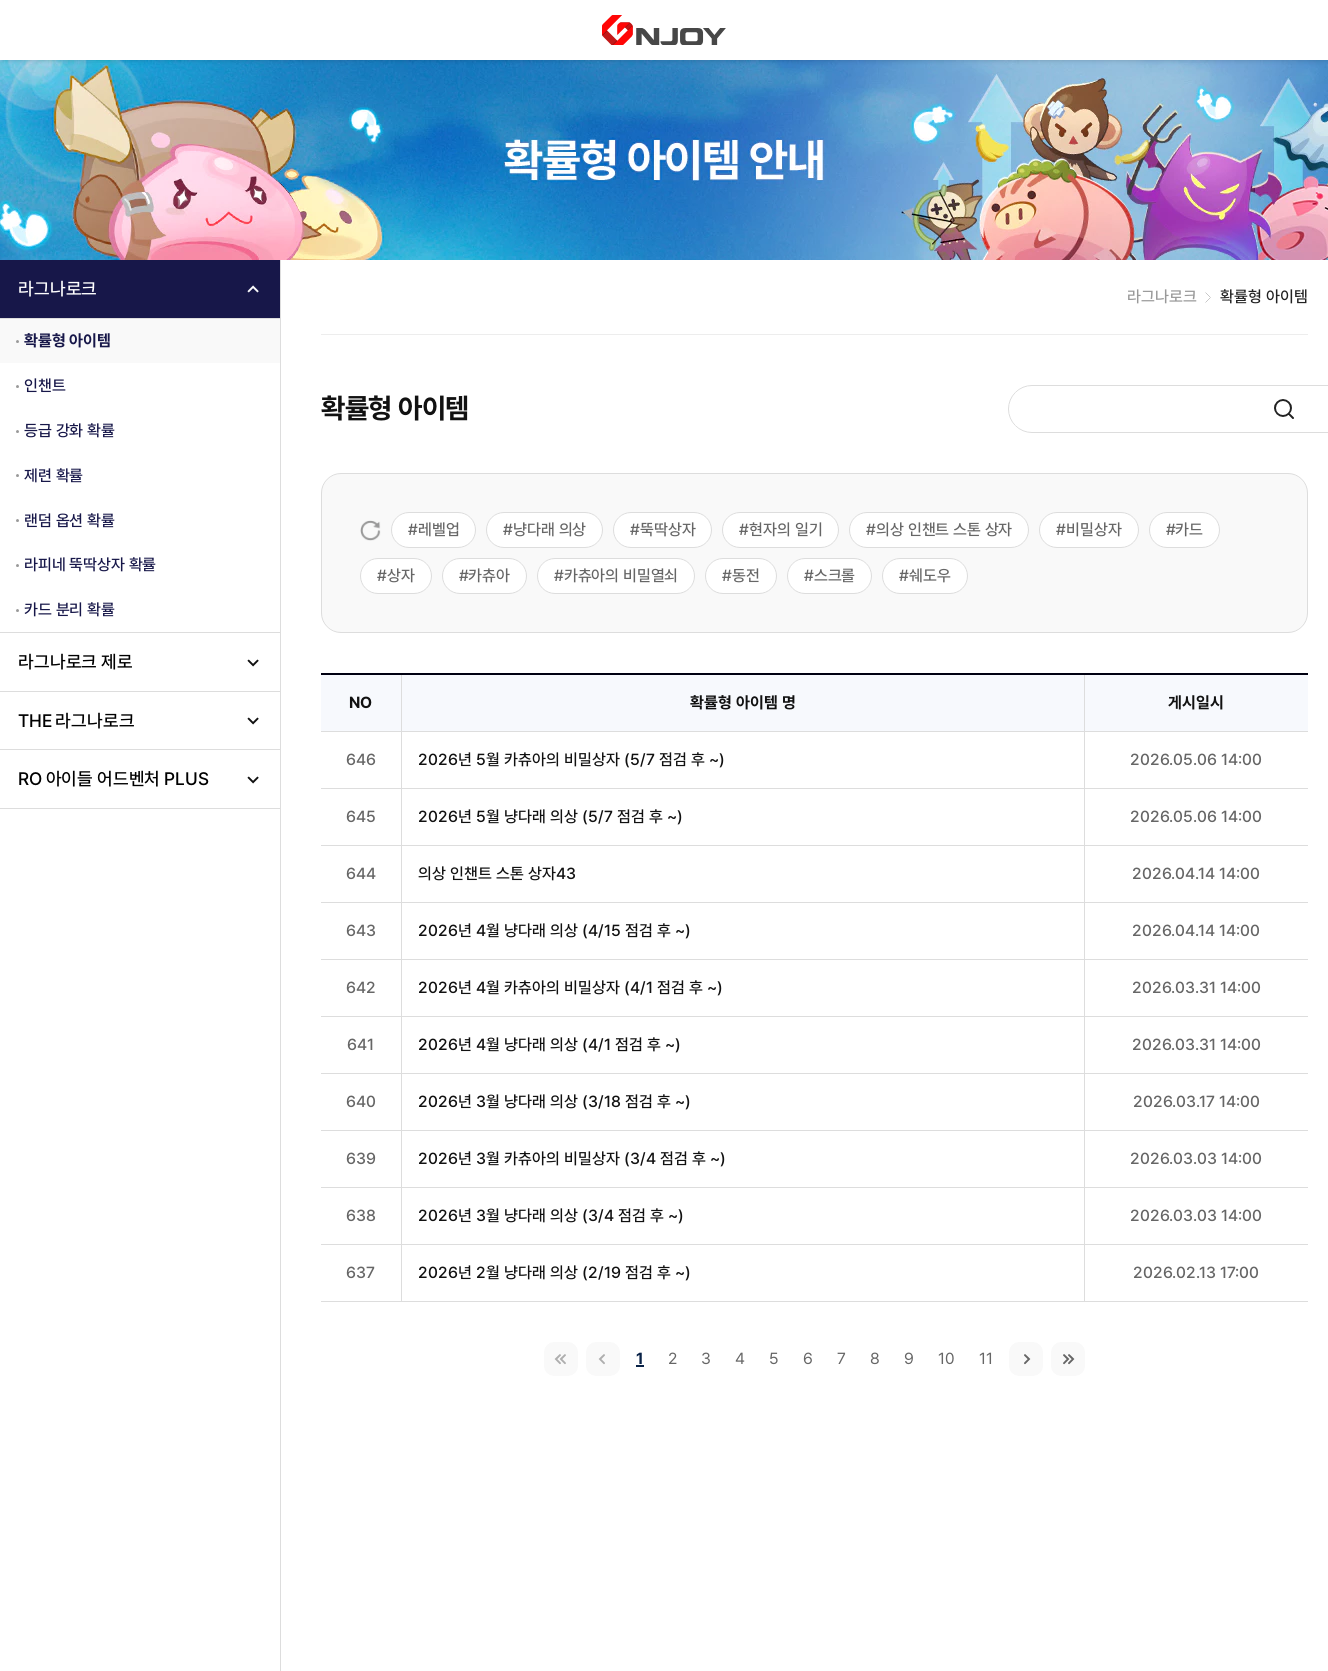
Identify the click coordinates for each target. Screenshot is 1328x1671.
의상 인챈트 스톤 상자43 (497, 873)
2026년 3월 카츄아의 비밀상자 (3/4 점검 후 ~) (572, 1158)
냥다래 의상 (549, 529)
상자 (401, 575)
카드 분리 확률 (69, 609)
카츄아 (489, 575)
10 (946, 1358)
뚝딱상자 (667, 529)
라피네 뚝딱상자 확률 (90, 564)
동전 (746, 575)
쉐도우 (930, 575)
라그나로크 (57, 288)
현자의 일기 (785, 529)
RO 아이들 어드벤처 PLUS (113, 778)
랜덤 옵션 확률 (69, 520)
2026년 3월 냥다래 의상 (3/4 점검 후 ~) (551, 1215)
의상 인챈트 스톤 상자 (944, 529)
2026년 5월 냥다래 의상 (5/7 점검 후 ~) (550, 816)
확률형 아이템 (67, 340)
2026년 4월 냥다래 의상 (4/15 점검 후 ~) (554, 930)
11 (986, 1358)
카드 (1189, 529)
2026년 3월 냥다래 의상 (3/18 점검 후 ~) (554, 1101)
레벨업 (439, 529)
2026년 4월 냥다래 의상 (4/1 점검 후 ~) (549, 1044)
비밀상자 (1093, 529)
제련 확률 (53, 475)
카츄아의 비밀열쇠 (621, 575)
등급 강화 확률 (69, 430)
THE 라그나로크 (76, 720)
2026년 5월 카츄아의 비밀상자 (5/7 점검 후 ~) (571, 759)
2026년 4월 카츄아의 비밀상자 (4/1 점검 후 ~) (570, 987)
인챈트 (45, 385)
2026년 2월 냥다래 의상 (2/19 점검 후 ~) (554, 1272)
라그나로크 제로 (75, 661)
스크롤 (835, 575)
